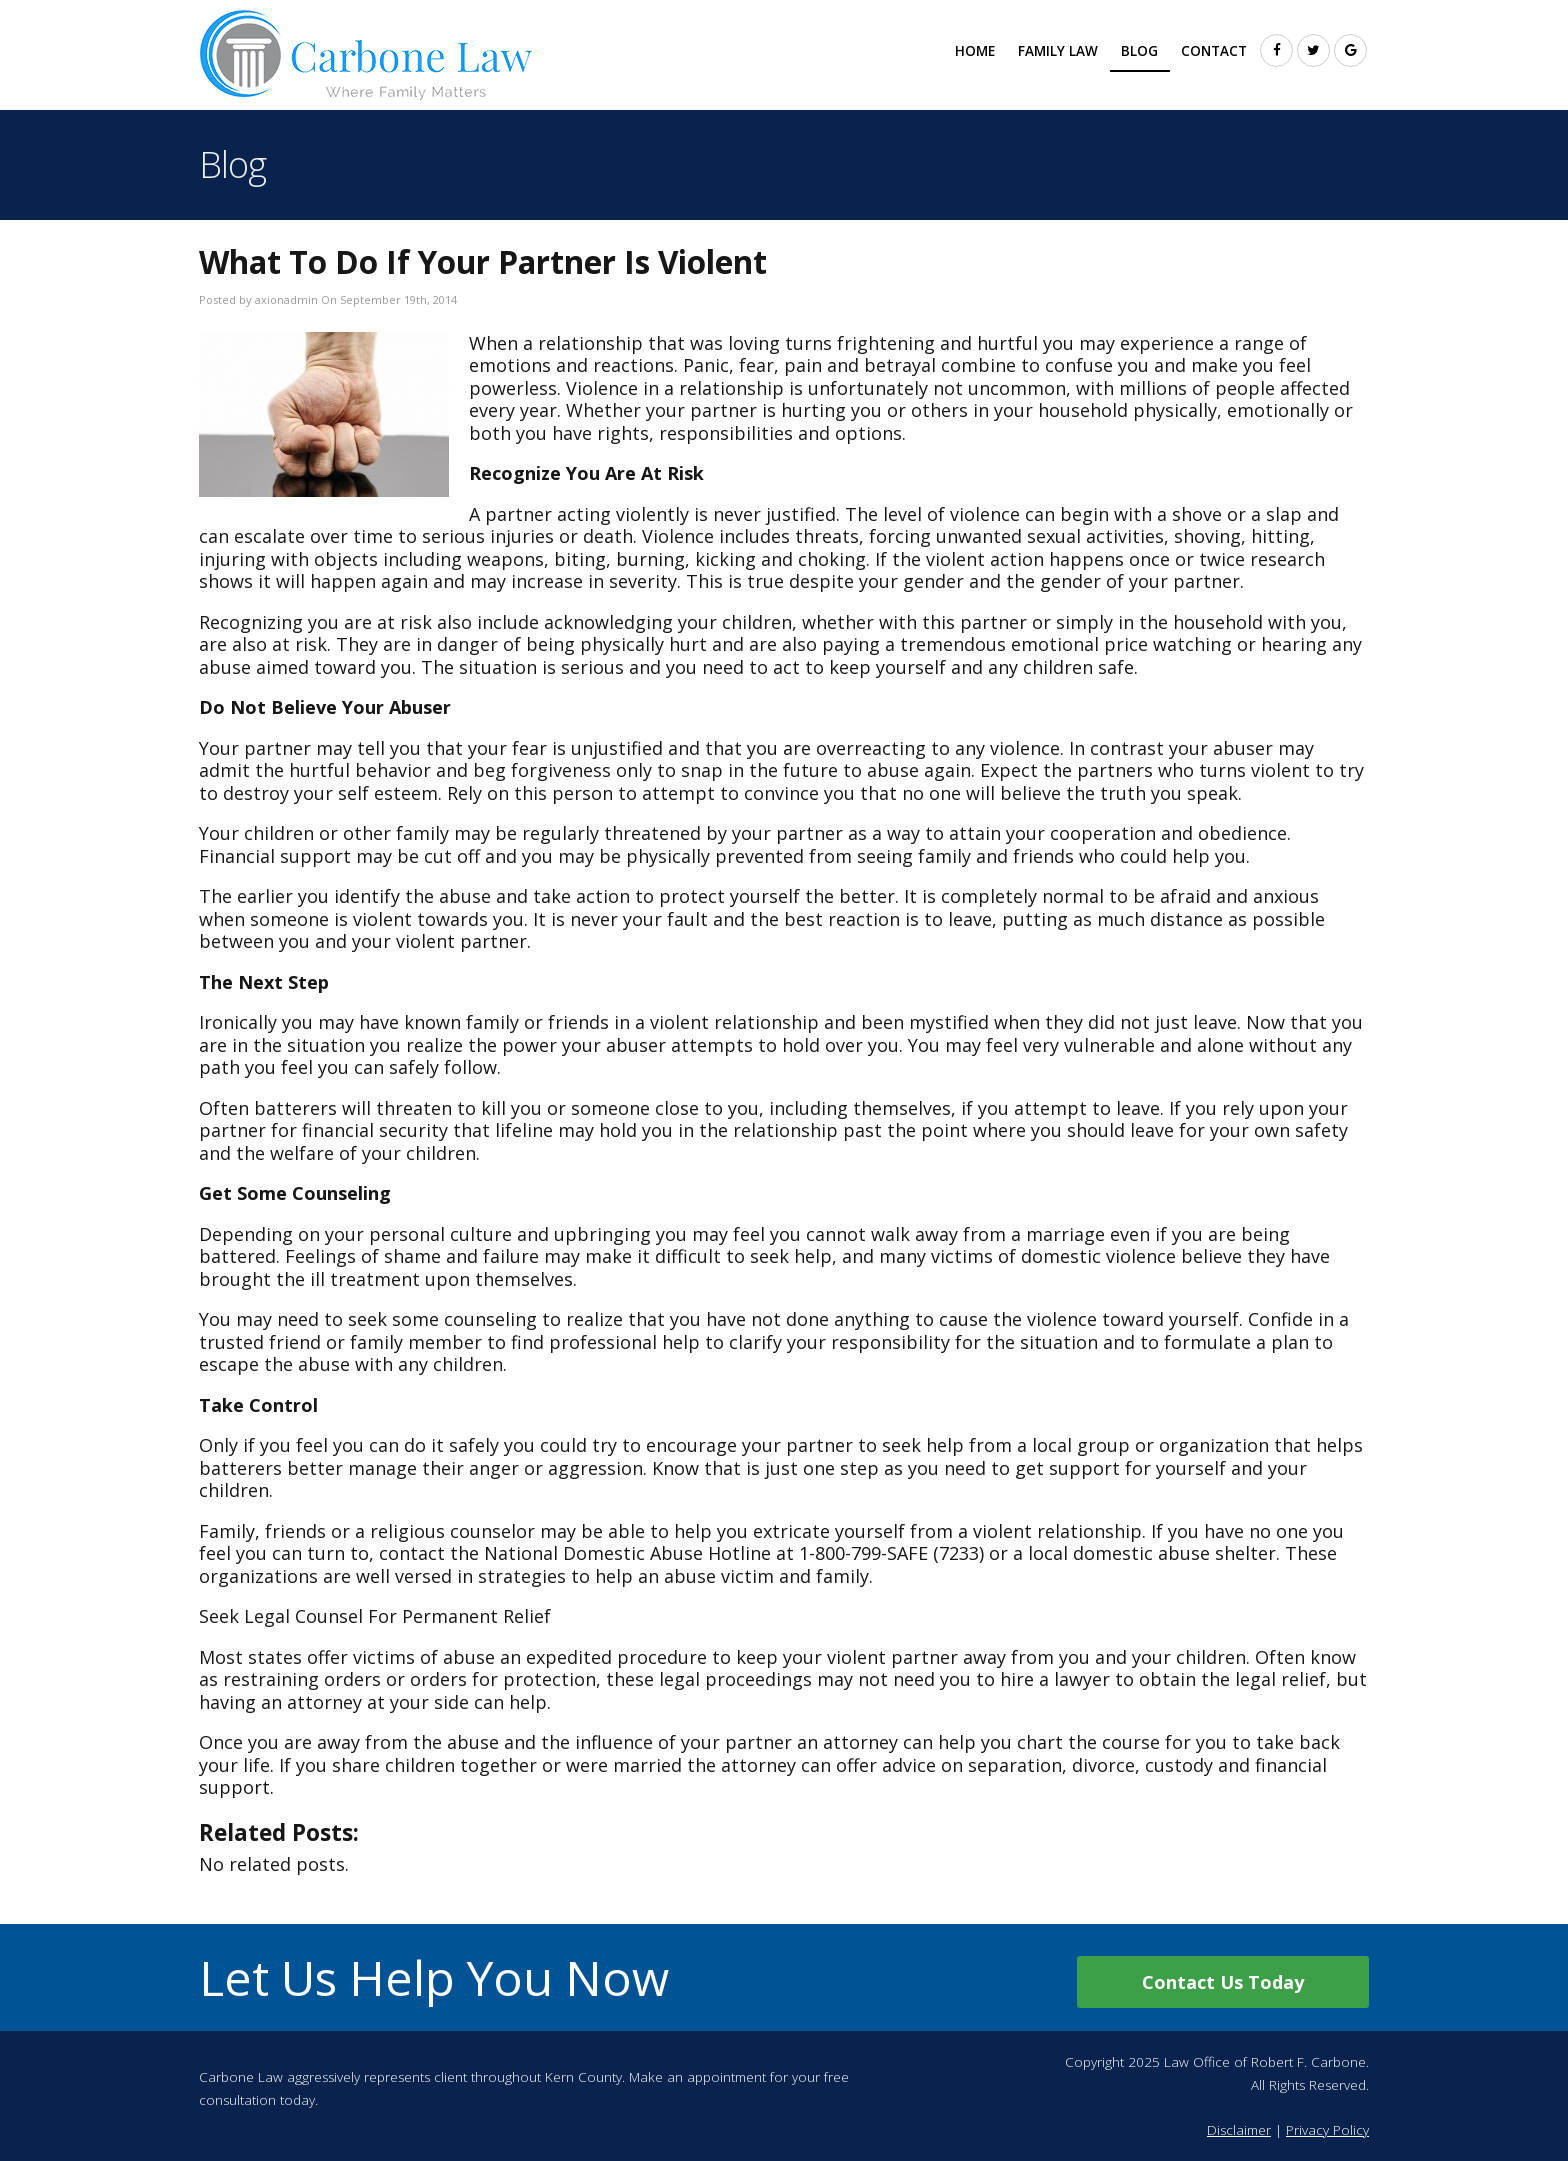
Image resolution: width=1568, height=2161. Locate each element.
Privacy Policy (1327, 2130)
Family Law (1058, 51)
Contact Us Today (1223, 1982)
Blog (1139, 51)
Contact (1214, 51)
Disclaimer (1239, 2130)
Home (975, 51)
